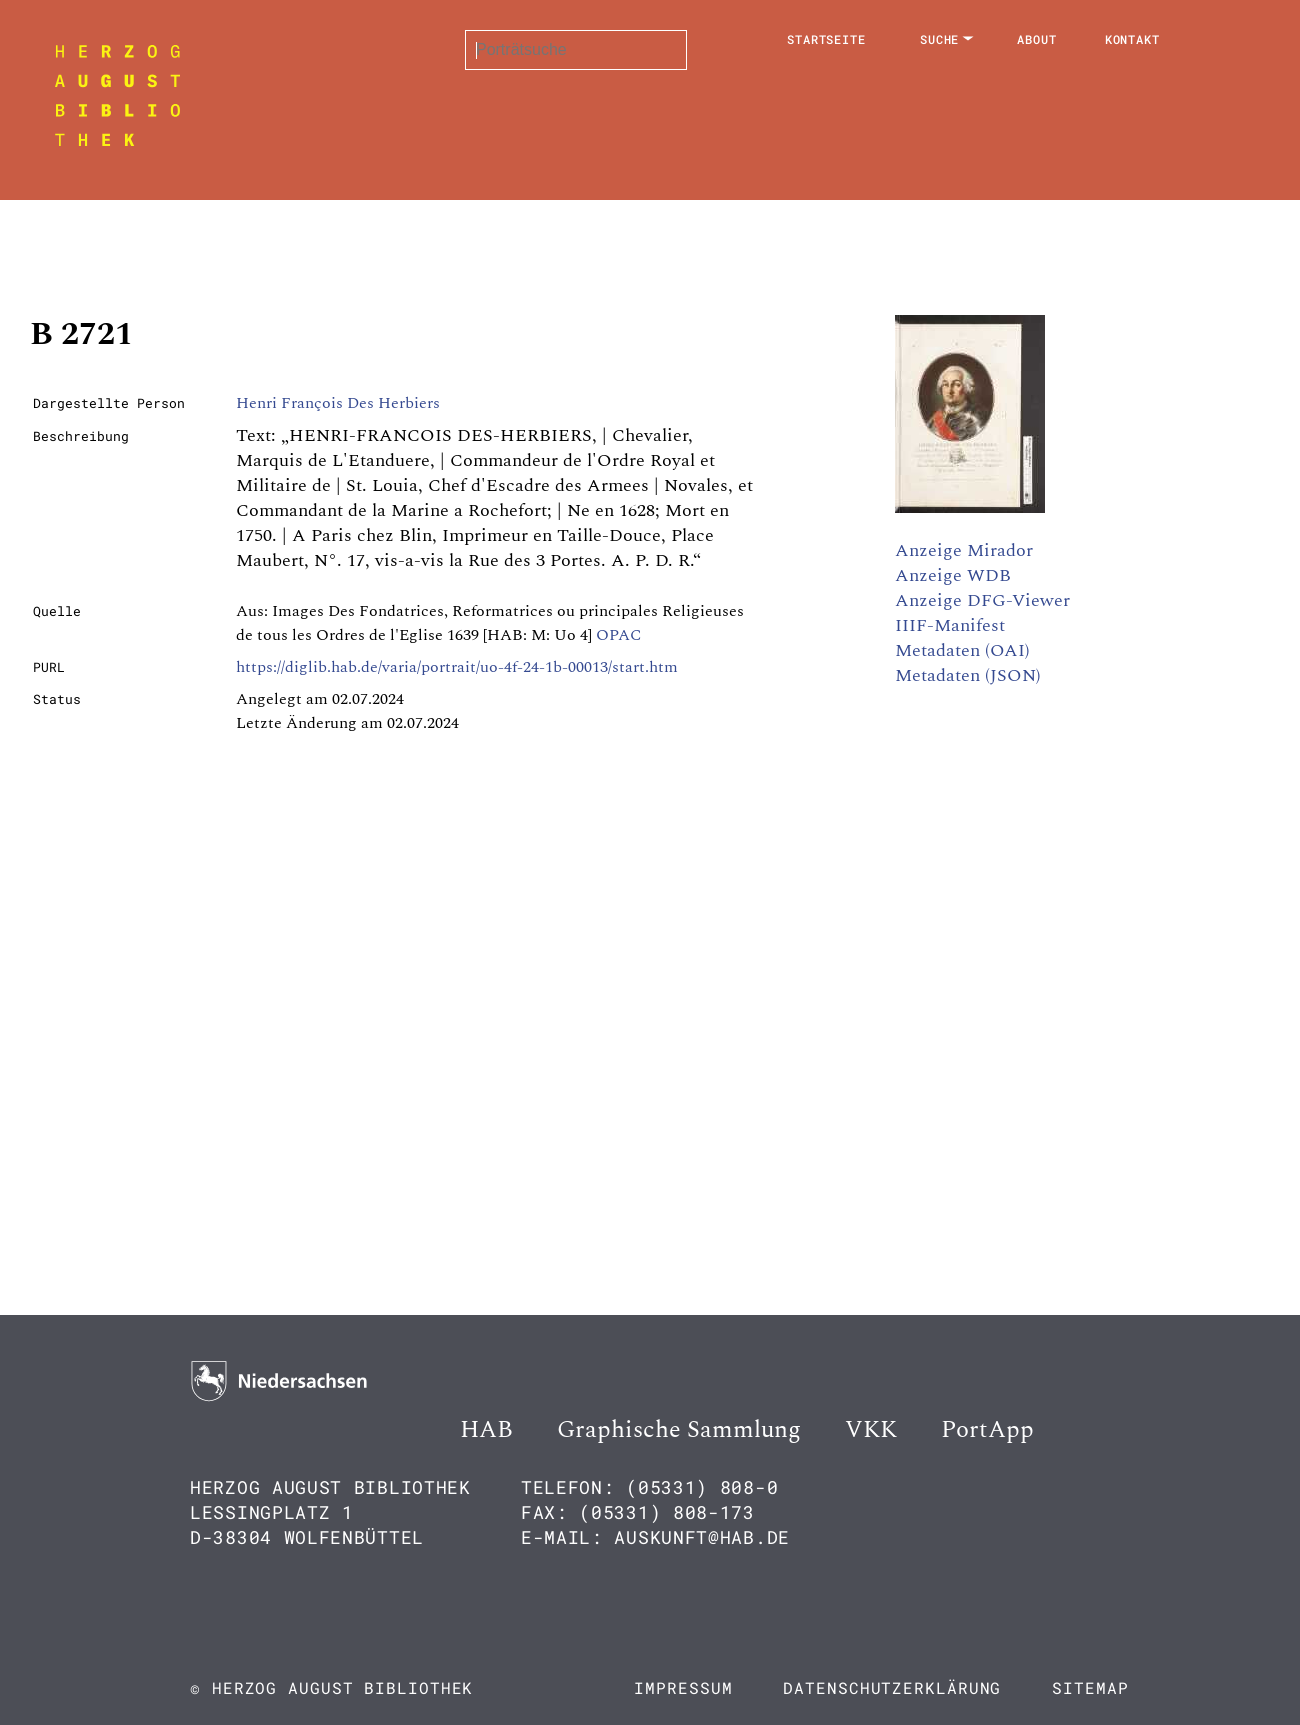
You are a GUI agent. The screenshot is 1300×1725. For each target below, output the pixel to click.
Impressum (683, 1687)
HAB (486, 1430)
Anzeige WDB (953, 575)
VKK (871, 1430)
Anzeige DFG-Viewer (982, 600)
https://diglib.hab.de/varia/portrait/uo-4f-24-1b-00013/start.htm (457, 667)
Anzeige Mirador (964, 550)
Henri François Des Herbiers (338, 403)
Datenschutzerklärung (892, 1687)
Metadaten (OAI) (962, 650)
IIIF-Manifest (950, 625)
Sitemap (1090, 1687)
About (1037, 39)
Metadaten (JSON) (968, 675)
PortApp (987, 1430)
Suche (940, 39)
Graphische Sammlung (679, 1430)
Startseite (826, 39)
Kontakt (1132, 39)
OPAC (619, 635)
